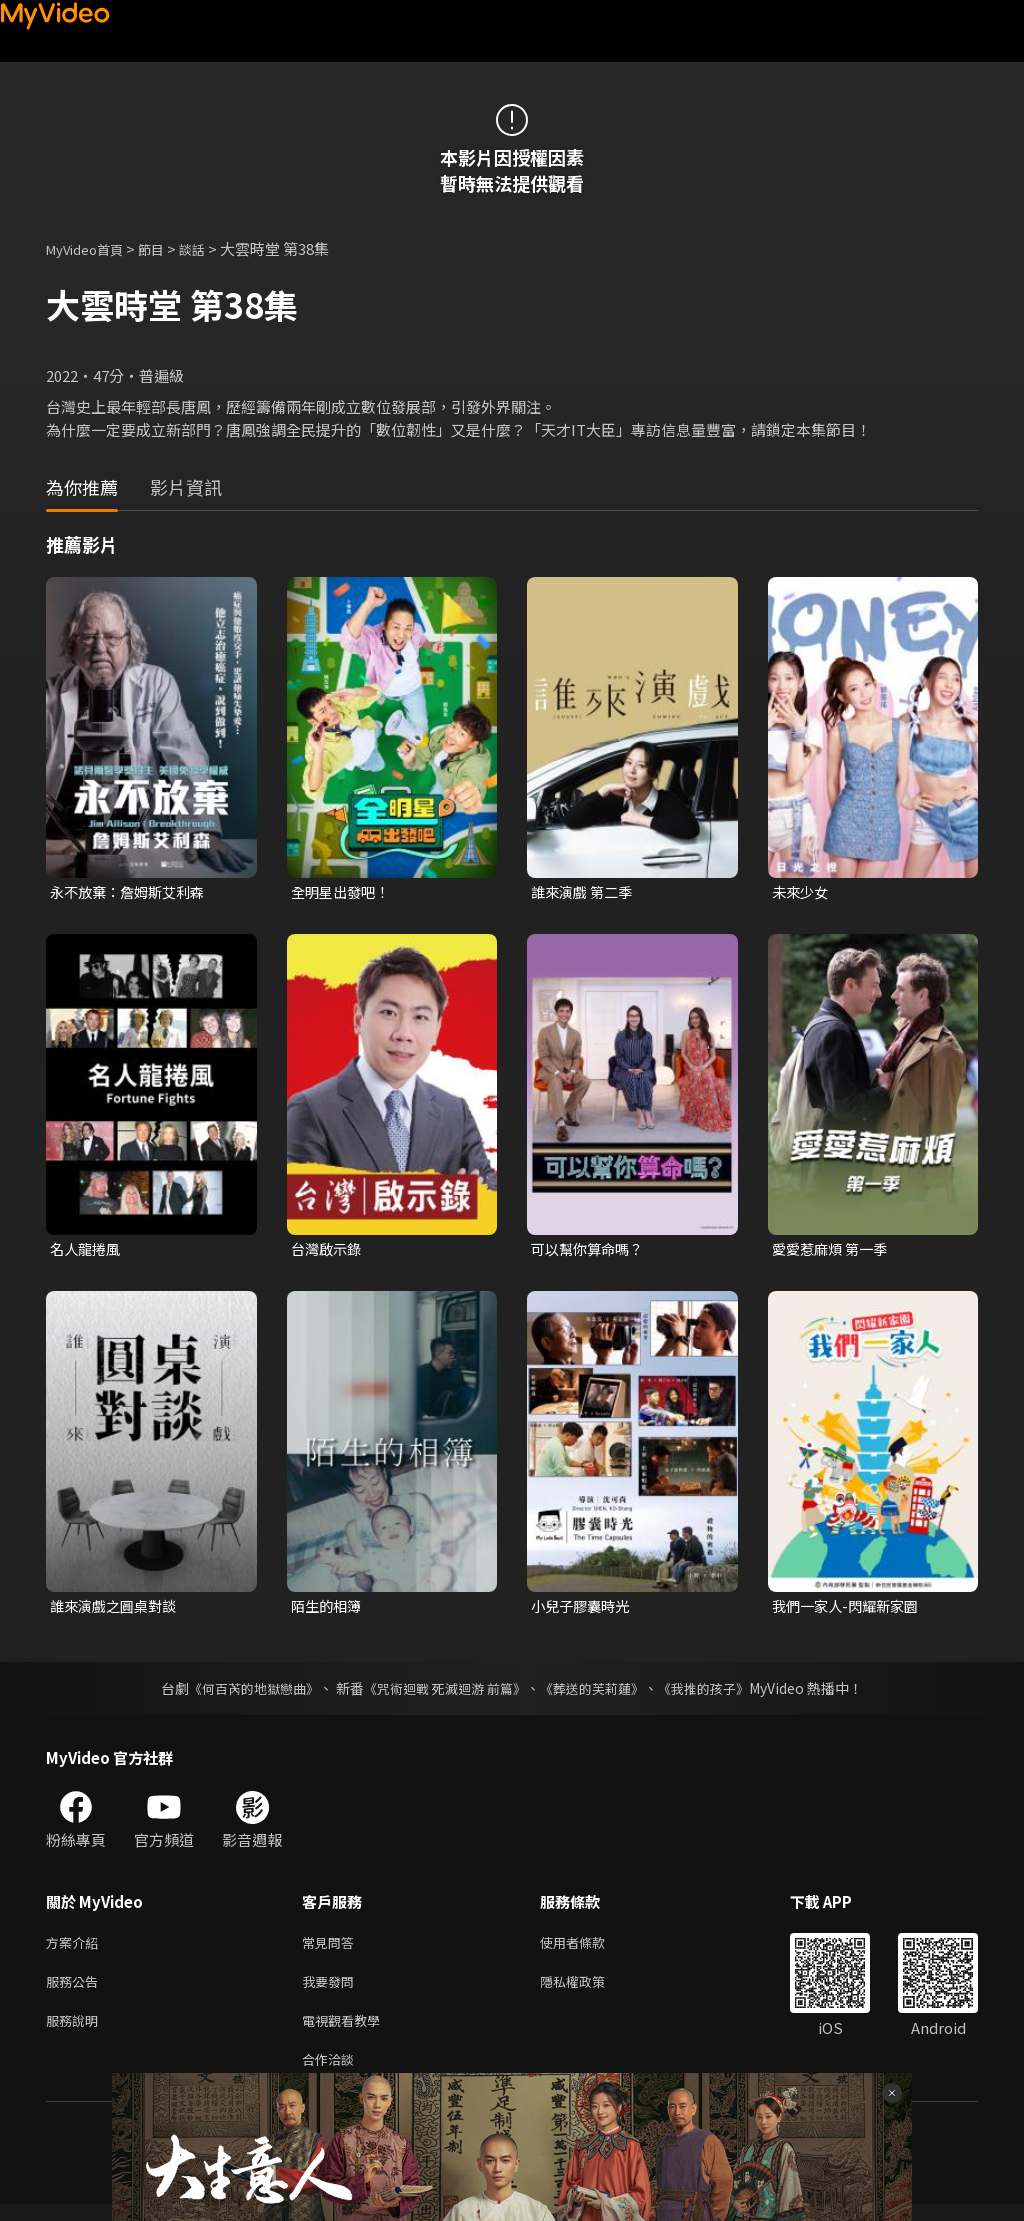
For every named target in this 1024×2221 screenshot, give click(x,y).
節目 (167, 248)
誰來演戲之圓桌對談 (117, 1609)
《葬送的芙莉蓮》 (600, 1693)
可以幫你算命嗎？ (591, 1250)
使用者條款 (589, 1948)
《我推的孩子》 (719, 1693)
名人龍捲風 (87, 1250)
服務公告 (76, 1990)
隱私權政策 (589, 1990)
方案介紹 (76, 1948)
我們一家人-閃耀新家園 (850, 1609)
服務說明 (76, 2032)
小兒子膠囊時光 (583, 1609)
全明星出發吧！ (343, 892)
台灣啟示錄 (328, 1250)
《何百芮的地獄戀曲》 (241, 1693)
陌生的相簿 (328, 1609)
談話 (212, 248)
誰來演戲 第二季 (585, 892)
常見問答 (332, 1948)
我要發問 (332, 1990)
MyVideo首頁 (91, 248)
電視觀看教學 (347, 2032)
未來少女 (802, 892)
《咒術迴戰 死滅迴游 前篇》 (443, 1693)
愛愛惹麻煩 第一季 (833, 1250)
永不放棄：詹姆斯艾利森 (132, 892)
